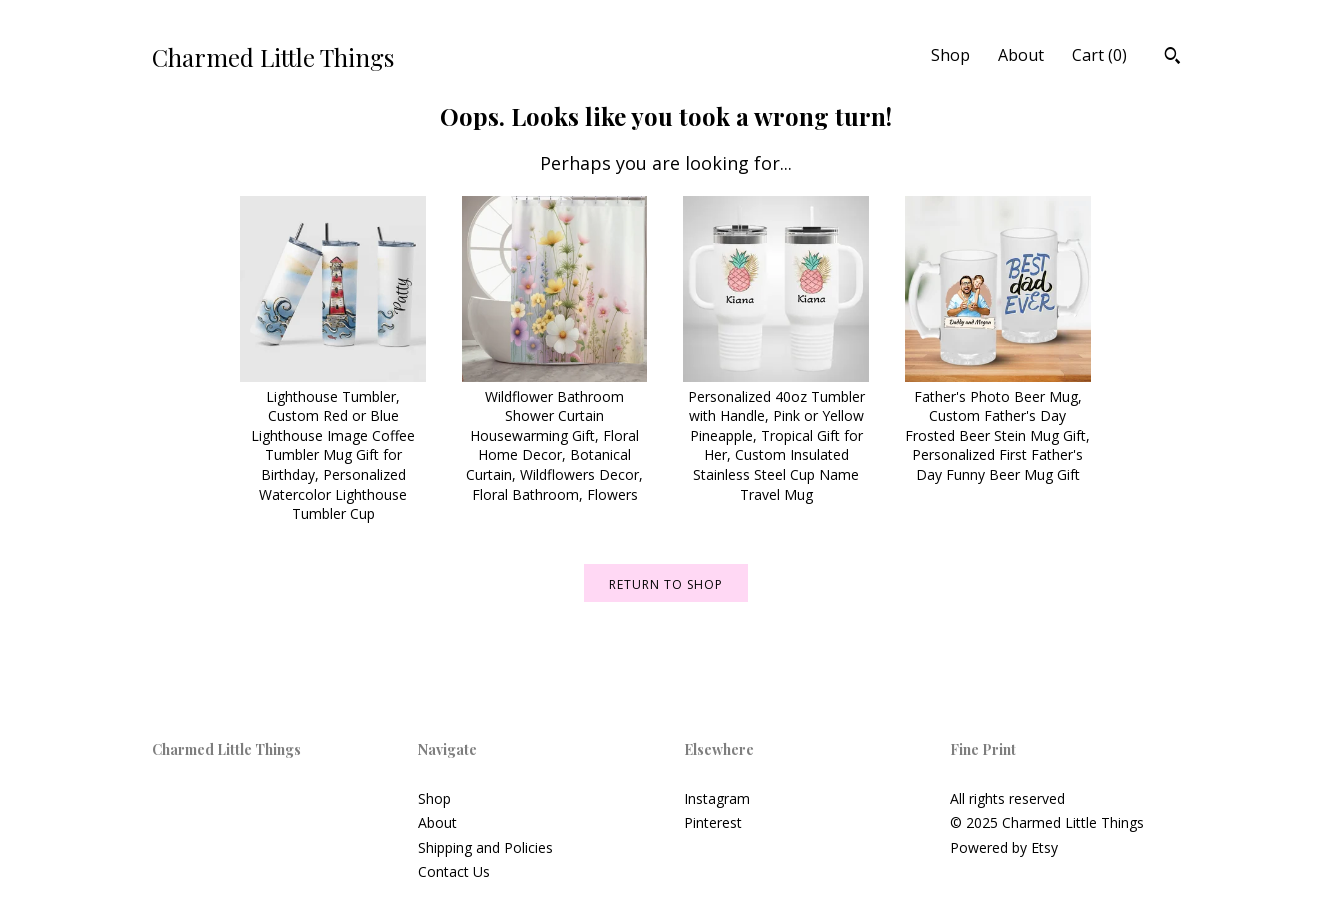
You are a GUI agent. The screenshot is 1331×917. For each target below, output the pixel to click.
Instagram (717, 798)
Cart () (1099, 55)
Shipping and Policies (485, 847)
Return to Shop (666, 584)
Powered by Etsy (1004, 847)
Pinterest (713, 822)
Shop (950, 55)
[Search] (1172, 58)
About (1021, 55)
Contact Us (454, 871)
